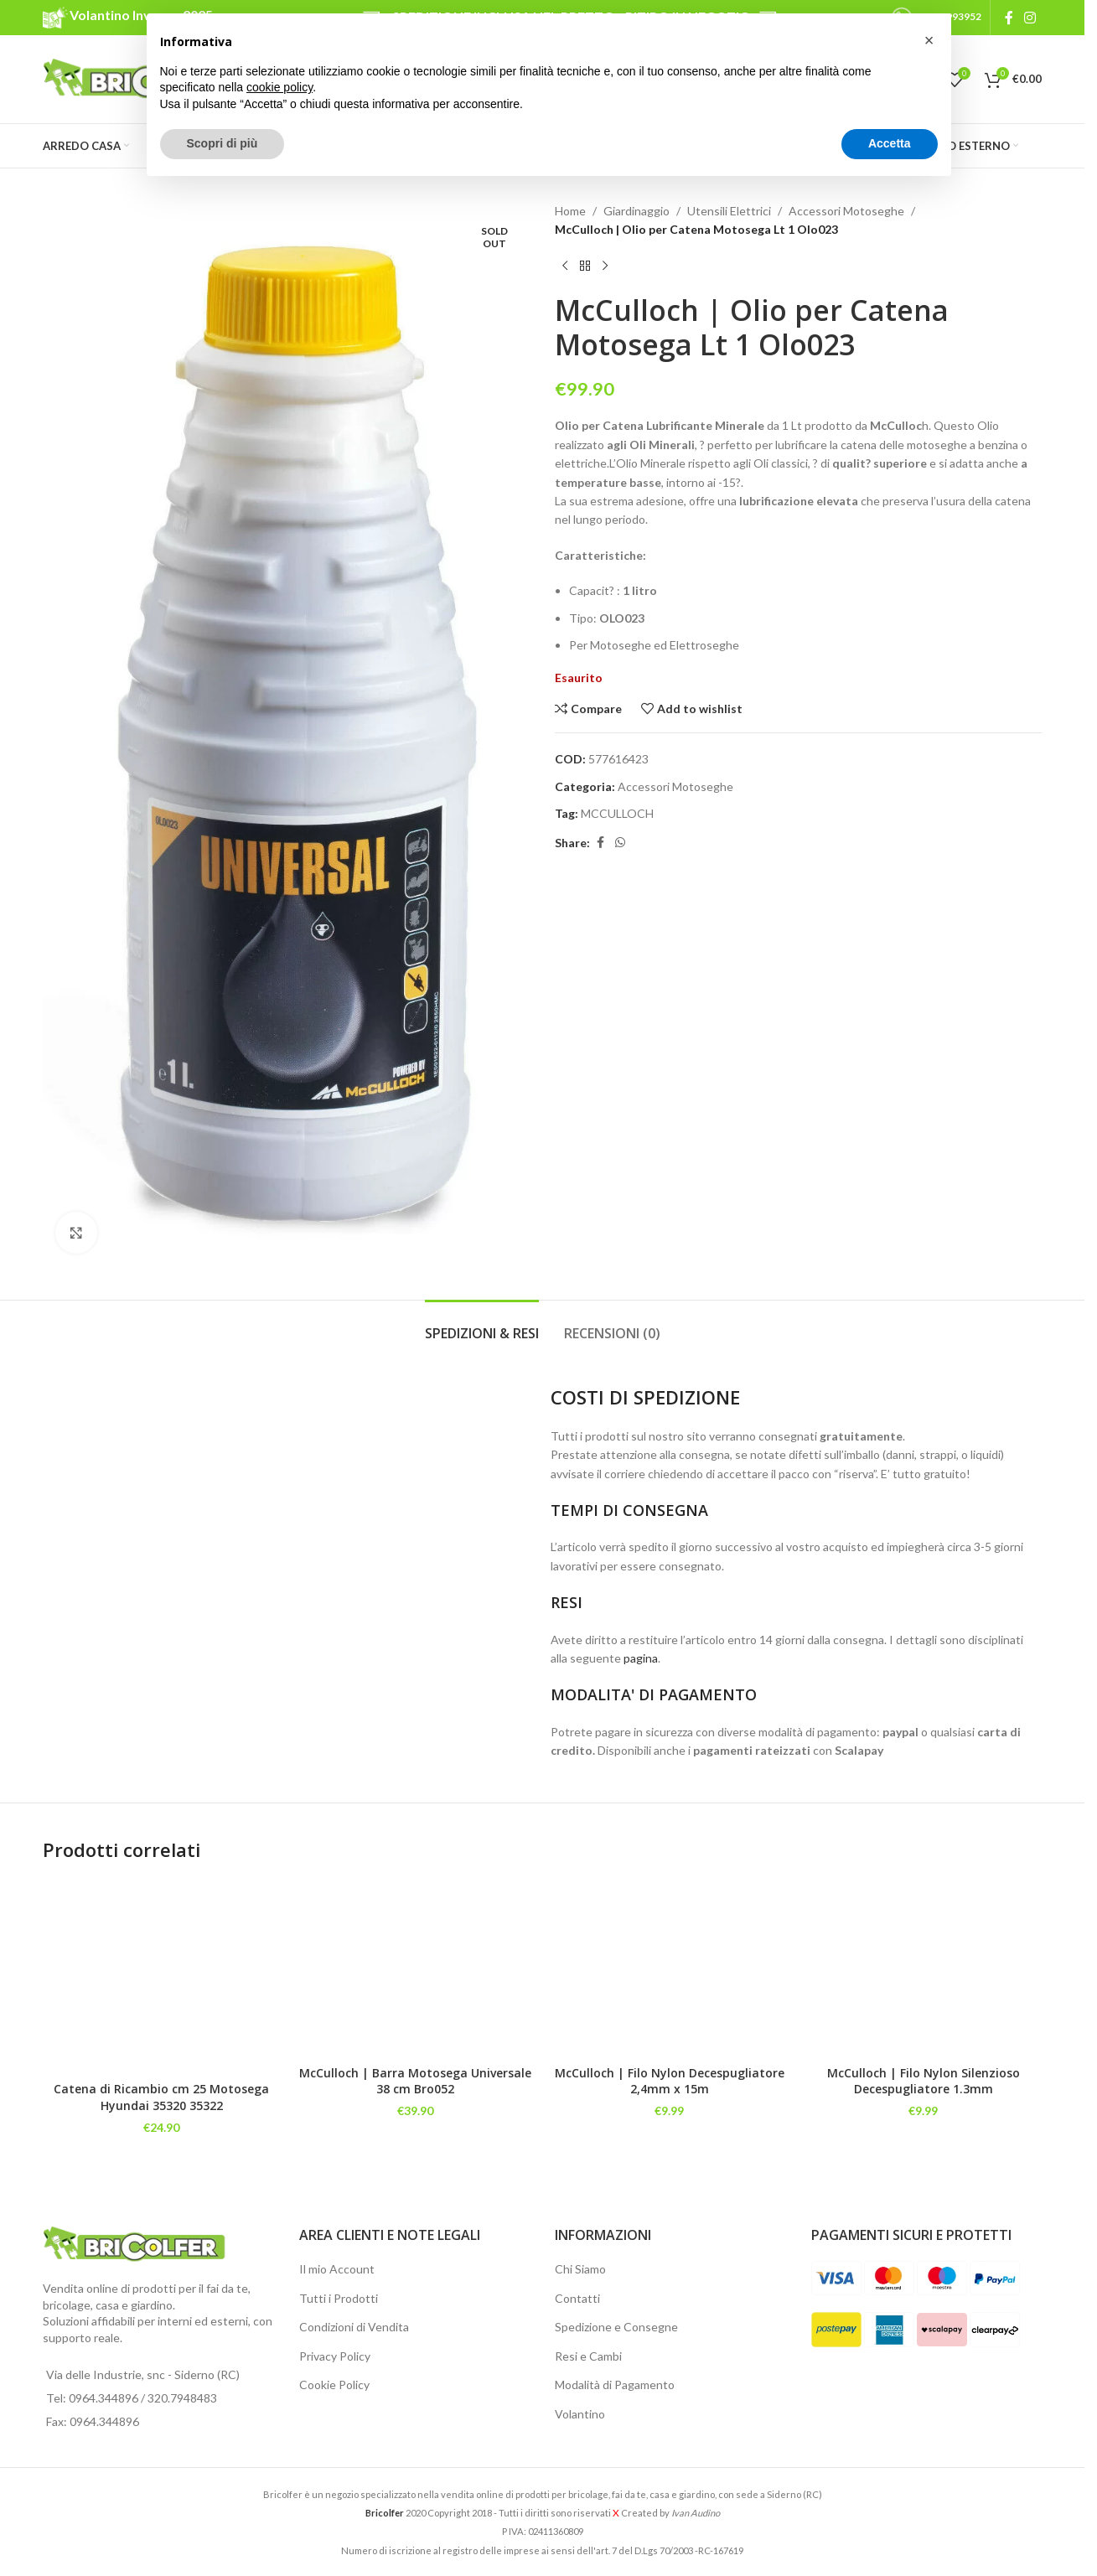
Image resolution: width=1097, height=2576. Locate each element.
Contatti (577, 2298)
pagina (641, 1658)
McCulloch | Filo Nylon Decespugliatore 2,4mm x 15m (669, 2081)
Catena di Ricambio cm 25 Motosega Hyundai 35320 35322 (161, 2097)
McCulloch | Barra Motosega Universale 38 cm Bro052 (415, 2081)
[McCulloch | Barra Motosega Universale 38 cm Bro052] (415, 1967)
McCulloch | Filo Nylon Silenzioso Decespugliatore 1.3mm (923, 2081)
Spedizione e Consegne (616, 2327)
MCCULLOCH (617, 813)
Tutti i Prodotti (338, 2298)
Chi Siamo (580, 2269)
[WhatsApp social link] (620, 842)
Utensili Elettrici (729, 211)
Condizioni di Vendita (354, 2327)
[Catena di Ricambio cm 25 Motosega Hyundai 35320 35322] (161, 1976)
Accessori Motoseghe (846, 211)
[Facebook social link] (1009, 17)
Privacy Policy (334, 2356)
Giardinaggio (636, 211)
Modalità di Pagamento (615, 2384)
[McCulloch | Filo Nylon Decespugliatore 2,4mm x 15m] (669, 1967)
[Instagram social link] (1030, 17)
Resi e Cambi (588, 2356)
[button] (929, 40)
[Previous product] (565, 266)
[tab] (482, 1325)
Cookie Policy (334, 2384)
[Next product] (605, 266)
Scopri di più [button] (222, 143)
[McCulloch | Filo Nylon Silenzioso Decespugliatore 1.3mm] (923, 1967)
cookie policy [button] (279, 87)
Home (570, 211)
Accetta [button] (889, 143)
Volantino (580, 2414)
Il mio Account (337, 2269)
